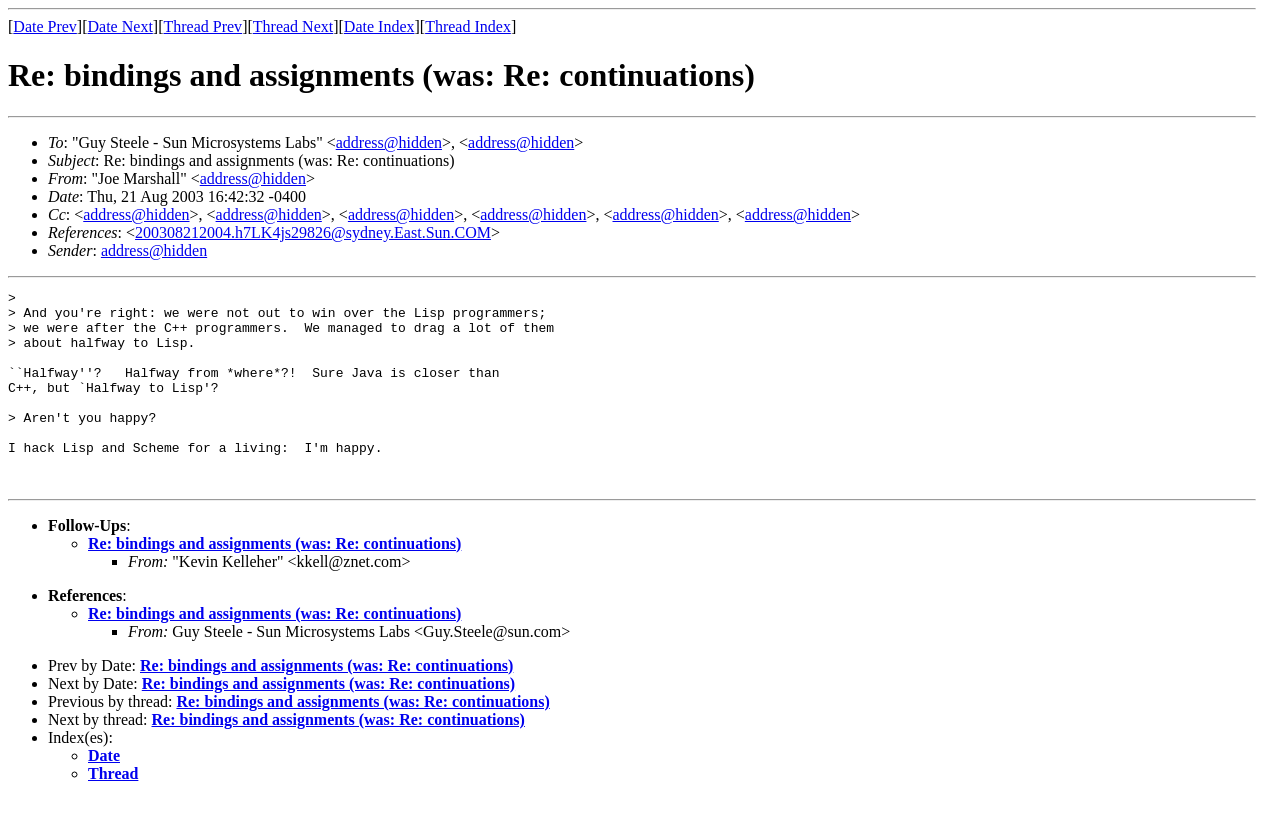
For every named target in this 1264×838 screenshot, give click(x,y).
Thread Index (468, 26)
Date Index (379, 26)
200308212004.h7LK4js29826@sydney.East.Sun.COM (313, 232)
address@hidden (389, 142)
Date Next (120, 26)
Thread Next (293, 26)
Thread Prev (202, 26)
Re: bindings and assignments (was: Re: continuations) (274, 582)
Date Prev (45, 26)
